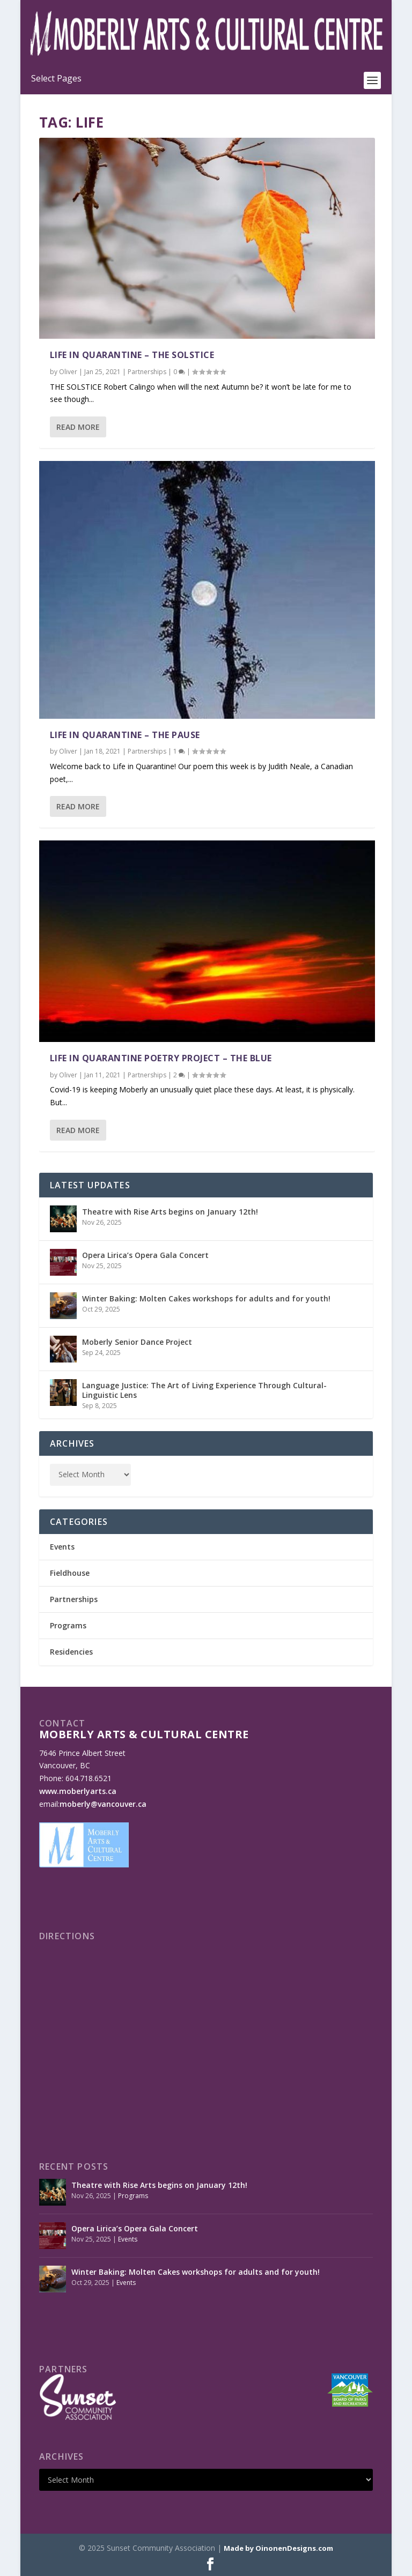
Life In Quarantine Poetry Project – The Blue (161, 1058)
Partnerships (147, 371)
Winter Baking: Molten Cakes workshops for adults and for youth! (206, 1298)
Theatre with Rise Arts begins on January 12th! (170, 1212)
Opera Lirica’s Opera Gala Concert (145, 1255)
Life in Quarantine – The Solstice (132, 355)
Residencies (71, 1652)
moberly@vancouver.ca (103, 1804)
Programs (68, 1625)
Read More (78, 427)
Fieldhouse (70, 1573)
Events (62, 1547)
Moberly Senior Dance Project (137, 1342)
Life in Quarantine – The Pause (125, 735)
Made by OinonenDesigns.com (278, 2548)
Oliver (68, 371)
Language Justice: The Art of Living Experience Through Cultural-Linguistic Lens (204, 1390)
